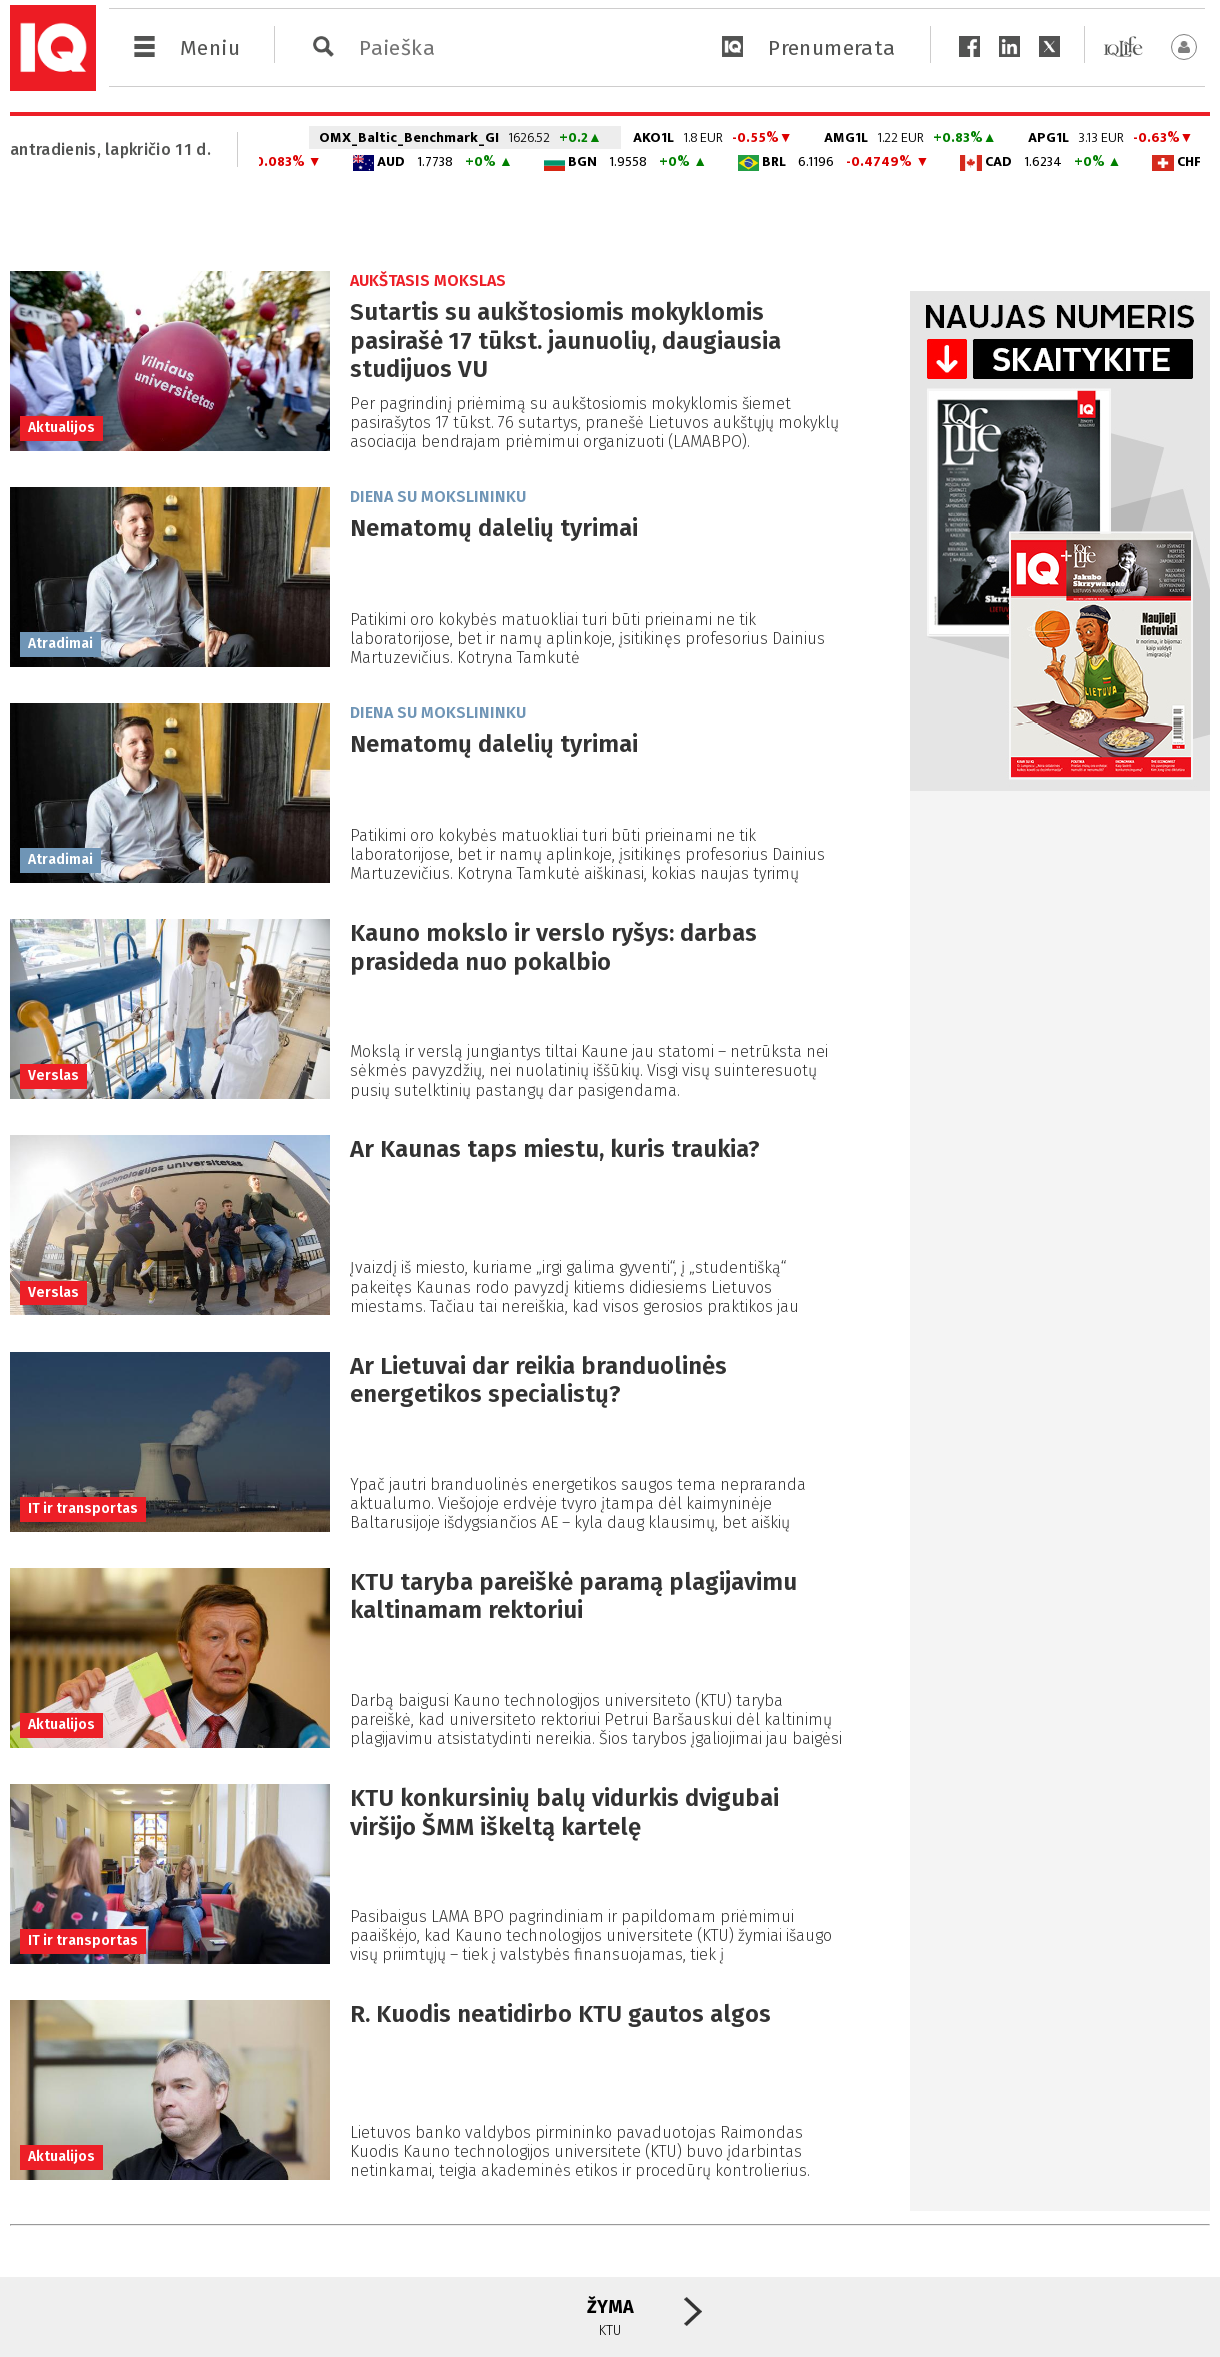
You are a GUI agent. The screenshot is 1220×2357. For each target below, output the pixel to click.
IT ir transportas (83, 1508)
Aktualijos (61, 427)
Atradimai (60, 643)
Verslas (53, 1075)
